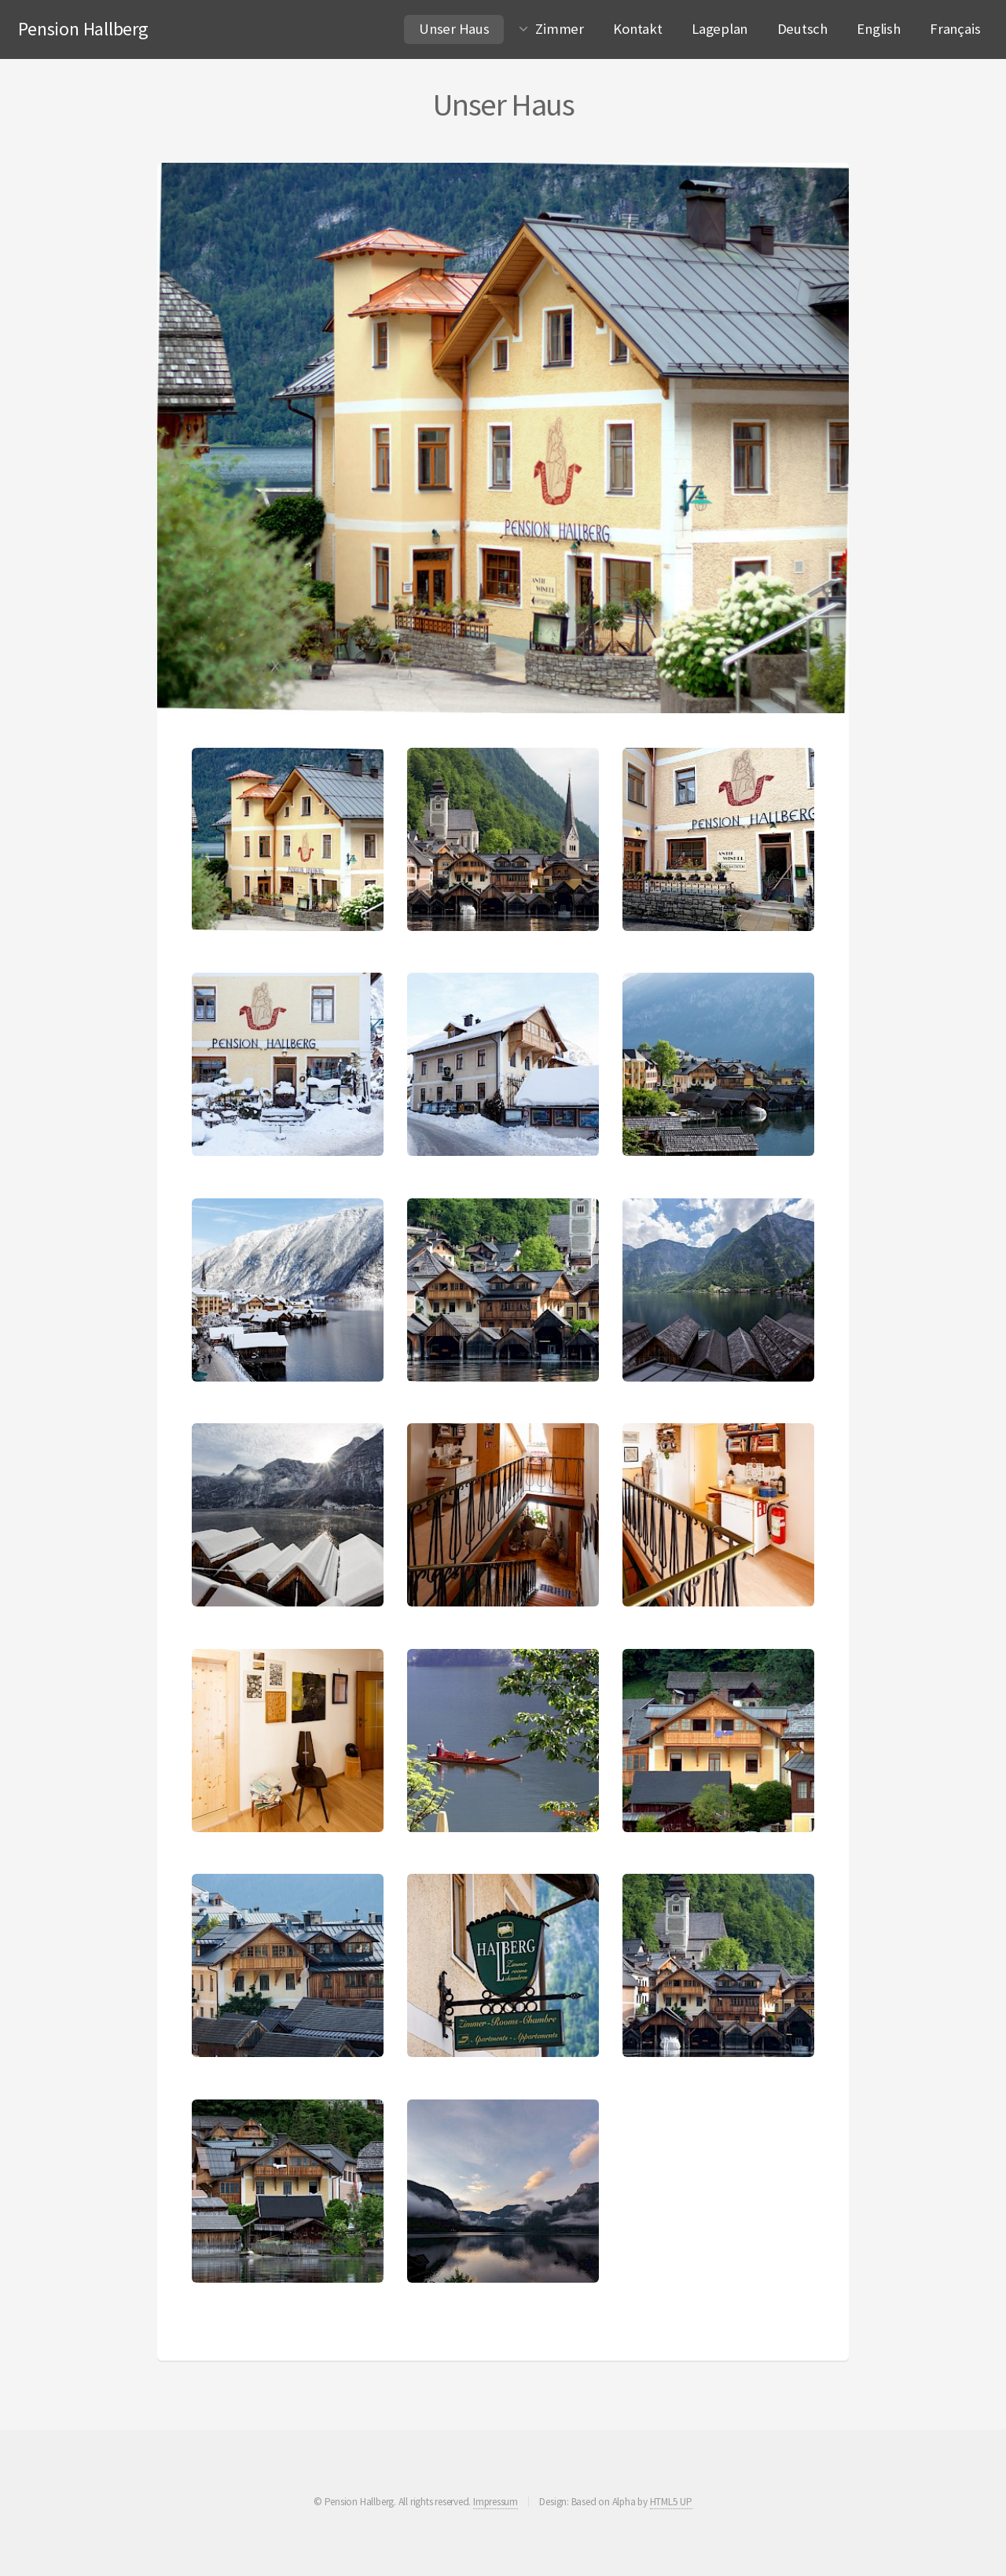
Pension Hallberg (83, 29)
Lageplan (719, 29)
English (878, 29)
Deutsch (802, 29)
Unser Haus (461, 26)
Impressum (495, 2501)
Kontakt (637, 29)
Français (955, 29)
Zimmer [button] (559, 29)
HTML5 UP (671, 2501)
